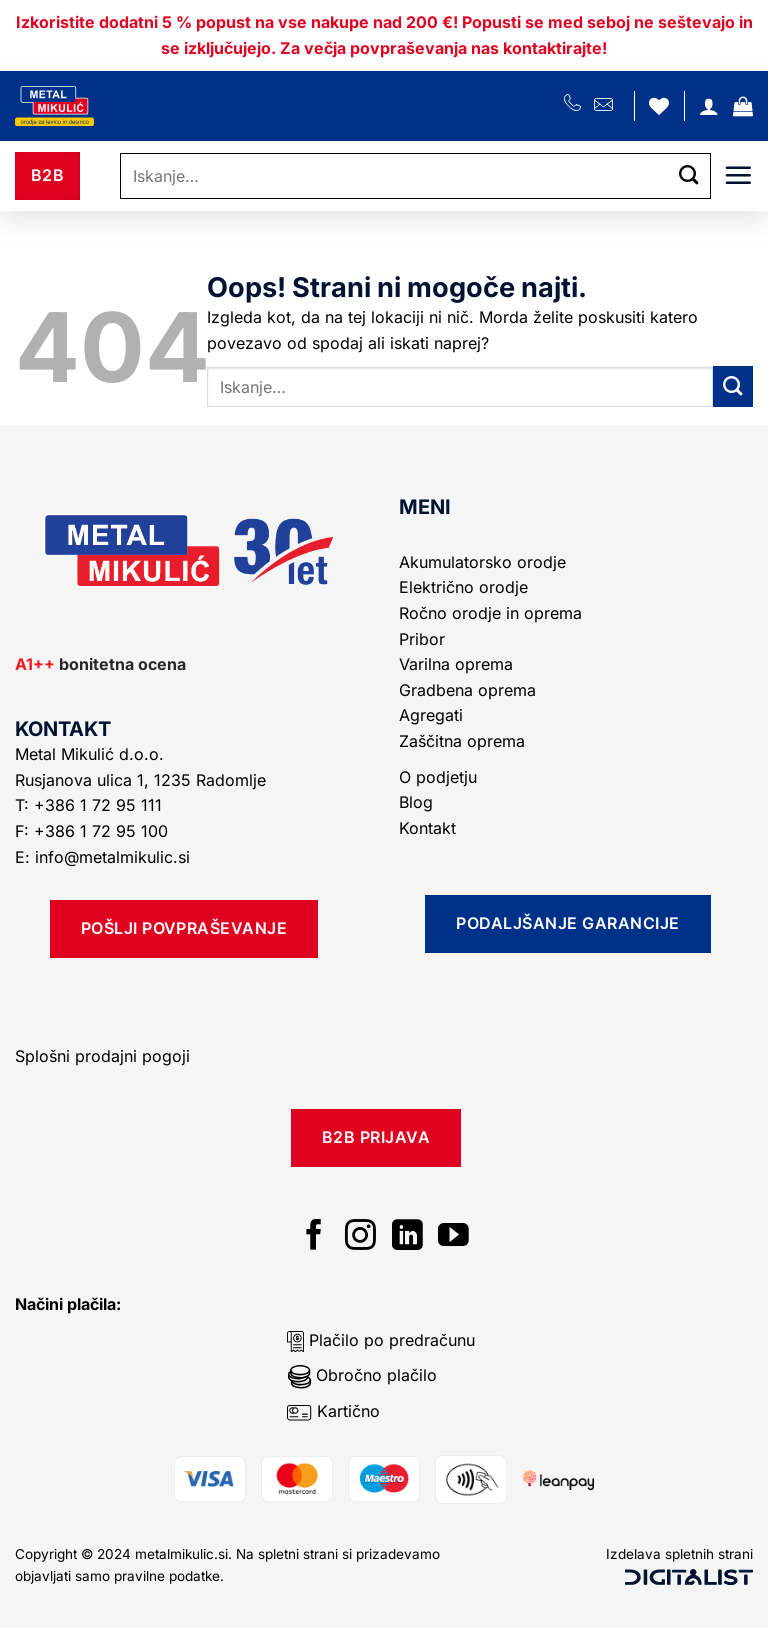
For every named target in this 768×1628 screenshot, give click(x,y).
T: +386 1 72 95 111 (91, 805)
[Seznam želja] (659, 106)
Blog (416, 802)
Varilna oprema (456, 664)
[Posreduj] (689, 176)
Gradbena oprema (467, 690)
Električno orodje (463, 587)
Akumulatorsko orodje (482, 562)
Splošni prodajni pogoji (102, 1056)
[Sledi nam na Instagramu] (360, 1237)
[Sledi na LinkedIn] (407, 1237)
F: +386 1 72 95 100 (94, 831)
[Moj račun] (709, 106)
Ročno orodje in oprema (490, 613)
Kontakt (427, 828)
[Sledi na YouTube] (453, 1237)
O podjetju (438, 777)
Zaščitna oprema (462, 741)
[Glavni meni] (738, 175)
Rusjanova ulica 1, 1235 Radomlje (143, 780)
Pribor (422, 639)
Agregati (431, 715)
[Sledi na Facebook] (314, 1237)
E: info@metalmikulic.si (102, 857)
